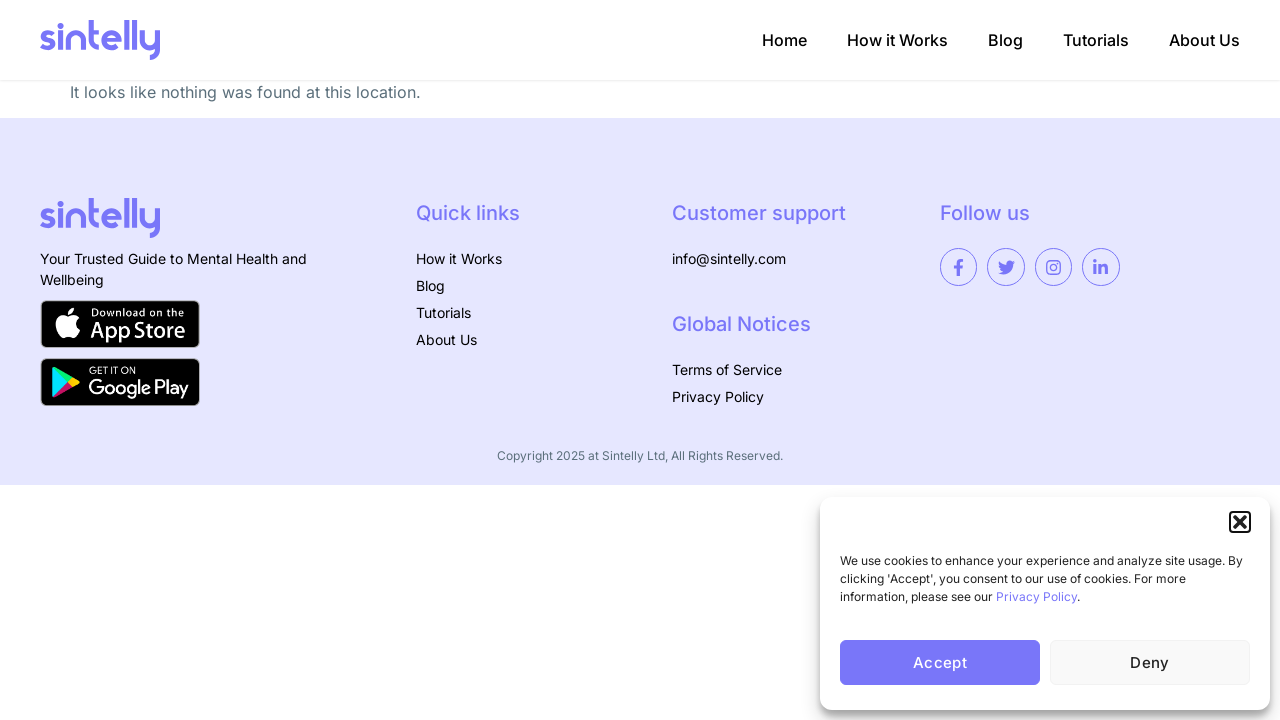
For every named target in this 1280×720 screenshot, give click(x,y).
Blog (1005, 40)
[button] (1240, 522)
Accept (940, 662)
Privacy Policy (1036, 596)
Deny (1149, 662)
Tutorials (1096, 40)
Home (784, 40)
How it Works (897, 40)
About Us (1204, 40)
